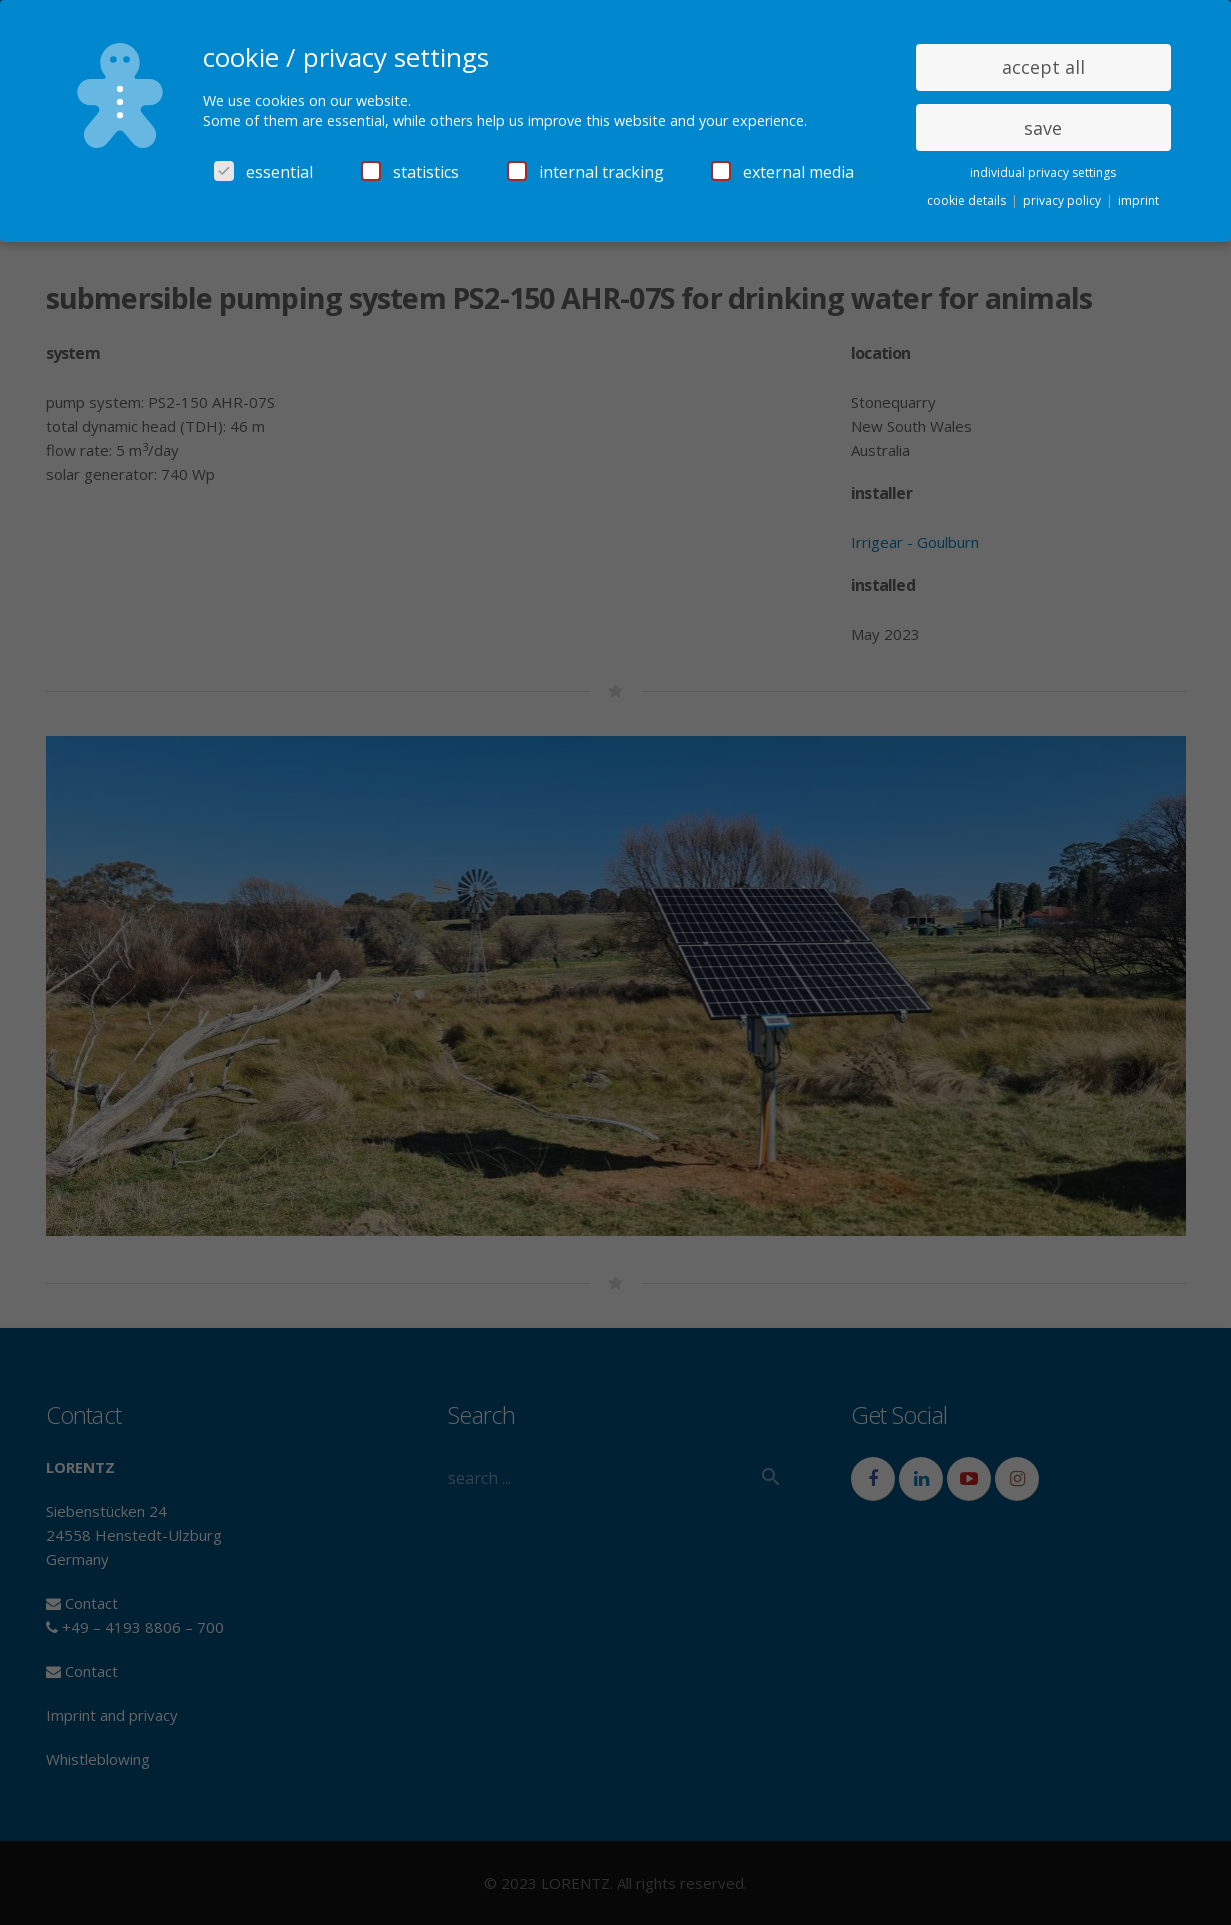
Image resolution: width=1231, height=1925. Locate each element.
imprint (1138, 200)
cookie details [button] (968, 200)
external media (782, 172)
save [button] (1043, 128)
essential (263, 172)
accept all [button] (1043, 67)
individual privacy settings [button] (1043, 172)
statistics (410, 172)
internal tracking (585, 172)
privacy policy (1063, 200)
